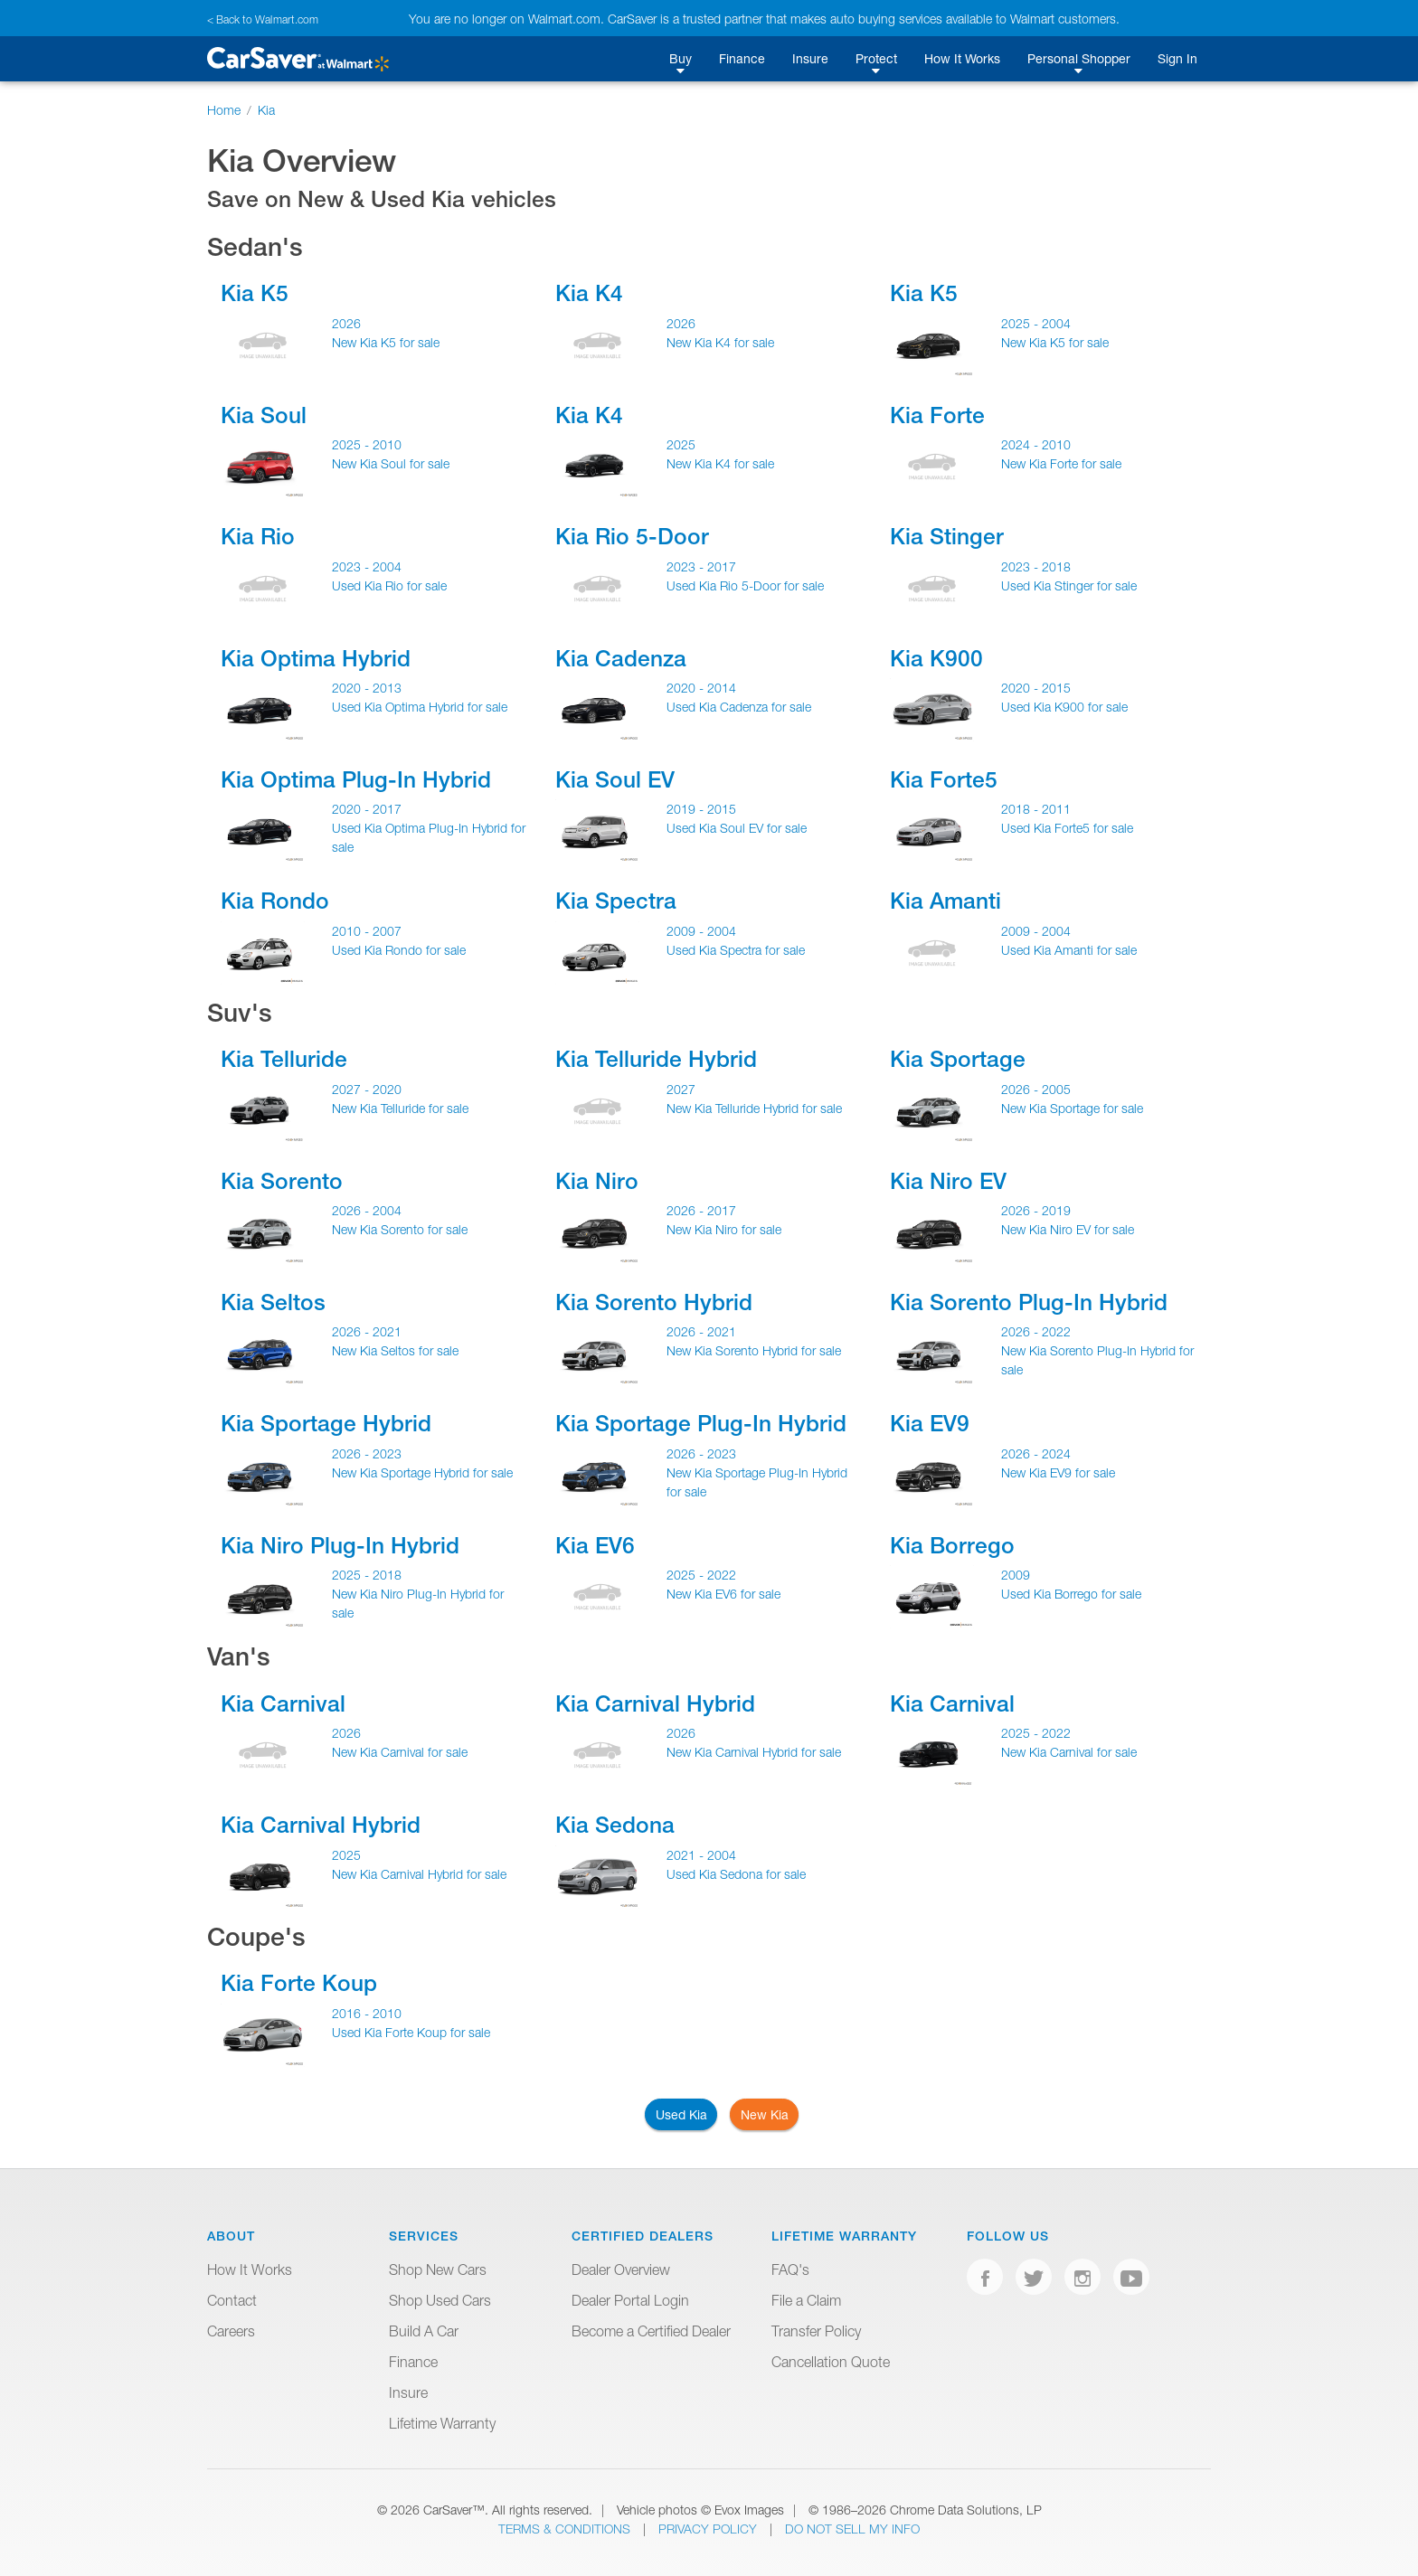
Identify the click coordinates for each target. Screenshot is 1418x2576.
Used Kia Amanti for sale (1069, 950)
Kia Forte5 (943, 779)
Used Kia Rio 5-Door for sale (745, 585)
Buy (680, 58)
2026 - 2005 (1036, 1089)
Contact (232, 2300)
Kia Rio (258, 536)
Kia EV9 (929, 1423)
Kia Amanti (945, 900)
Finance (742, 58)
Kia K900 (936, 658)
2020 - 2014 (701, 687)
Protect (876, 58)
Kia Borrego (952, 1545)
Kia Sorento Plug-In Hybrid (1028, 1302)
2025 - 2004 (1036, 323)
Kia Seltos (273, 1302)
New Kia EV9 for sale (1058, 1472)
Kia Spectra (615, 900)
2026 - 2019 (1036, 1210)
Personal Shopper (1078, 58)
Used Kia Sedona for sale (736, 1874)
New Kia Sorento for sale (400, 1229)
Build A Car (423, 2331)
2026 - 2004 (367, 1210)
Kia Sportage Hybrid (326, 1423)
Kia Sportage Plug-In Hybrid (700, 1423)
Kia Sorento (282, 1181)
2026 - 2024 (1036, 1453)
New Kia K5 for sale (386, 342)
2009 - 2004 (701, 931)
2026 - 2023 (367, 1453)
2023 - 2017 (701, 566)
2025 (680, 444)
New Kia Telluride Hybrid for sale (754, 1108)
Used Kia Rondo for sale (399, 950)
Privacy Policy (709, 2528)
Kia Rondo (275, 900)
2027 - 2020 (367, 1089)
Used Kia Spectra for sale (735, 950)
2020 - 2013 (367, 687)
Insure (810, 58)
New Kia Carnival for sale (400, 1752)
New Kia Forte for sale (1061, 463)
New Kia (765, 2114)
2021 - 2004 (701, 1855)
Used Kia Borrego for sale (1071, 1593)
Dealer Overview (621, 2269)
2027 (680, 1089)
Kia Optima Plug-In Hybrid (356, 779)
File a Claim (806, 2300)
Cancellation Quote (830, 2362)
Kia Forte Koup (299, 1983)
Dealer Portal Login (630, 2300)
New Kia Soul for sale (390, 463)
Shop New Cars (438, 2269)
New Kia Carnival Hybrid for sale (753, 1752)
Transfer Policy (816, 2331)
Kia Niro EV (948, 1181)
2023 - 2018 (1036, 566)
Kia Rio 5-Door (632, 536)
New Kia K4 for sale (720, 342)
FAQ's (790, 2269)
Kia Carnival (283, 1703)
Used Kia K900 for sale (1064, 706)
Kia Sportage (958, 1058)
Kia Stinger (947, 536)
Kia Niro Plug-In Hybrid (340, 1545)
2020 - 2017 (367, 808)
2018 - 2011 (1036, 808)
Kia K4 (589, 293)
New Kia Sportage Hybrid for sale (422, 1472)
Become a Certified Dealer (651, 2331)
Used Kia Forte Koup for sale (411, 2032)
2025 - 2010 (367, 444)
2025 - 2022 (701, 1574)
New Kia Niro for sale (723, 1229)
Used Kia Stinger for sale (1069, 585)
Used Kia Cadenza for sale (738, 706)
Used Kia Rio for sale (389, 585)
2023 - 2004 (367, 566)
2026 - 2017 (701, 1210)
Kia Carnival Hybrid (655, 1703)
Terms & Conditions (566, 2528)
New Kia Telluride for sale (400, 1108)
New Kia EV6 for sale (723, 1593)
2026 (346, 323)
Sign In (1177, 58)
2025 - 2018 (367, 1574)
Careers (231, 2331)
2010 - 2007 (367, 931)
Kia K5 (254, 293)
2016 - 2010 (367, 2013)
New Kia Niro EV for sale (1067, 1229)
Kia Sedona (615, 1824)
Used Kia (681, 2114)
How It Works (962, 58)
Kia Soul (264, 415)
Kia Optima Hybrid (316, 658)
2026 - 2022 (1036, 1331)
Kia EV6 (595, 1545)
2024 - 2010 (1036, 444)
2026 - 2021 (367, 1331)
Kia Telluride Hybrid (656, 1058)
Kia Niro (596, 1181)
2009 (1015, 1574)
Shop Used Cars (440, 2300)
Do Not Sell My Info (852, 2528)
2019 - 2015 (701, 808)
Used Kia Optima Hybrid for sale (419, 706)
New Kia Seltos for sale (395, 1350)
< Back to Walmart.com (262, 19)
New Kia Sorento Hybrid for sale (753, 1350)
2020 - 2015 (1036, 687)
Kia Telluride (284, 1058)
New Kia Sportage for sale (1072, 1108)
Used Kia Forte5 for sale (1067, 827)
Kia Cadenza (620, 658)
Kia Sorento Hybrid (653, 1302)
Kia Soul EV (615, 779)
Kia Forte (937, 415)
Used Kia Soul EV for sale (736, 827)
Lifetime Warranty (442, 2423)
